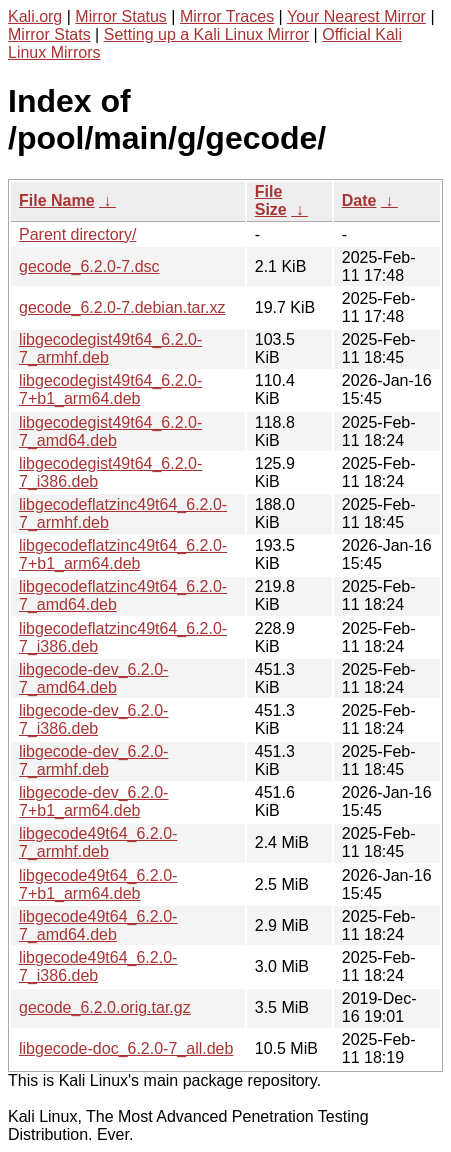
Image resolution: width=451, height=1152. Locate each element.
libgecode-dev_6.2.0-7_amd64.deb (93, 678)
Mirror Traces (227, 16)
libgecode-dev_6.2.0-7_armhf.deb (93, 760)
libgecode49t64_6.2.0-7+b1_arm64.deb (98, 884)
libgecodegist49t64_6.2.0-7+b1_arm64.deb (110, 389)
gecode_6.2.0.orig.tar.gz (105, 1007)
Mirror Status (121, 16)
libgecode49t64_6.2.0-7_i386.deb (98, 966)
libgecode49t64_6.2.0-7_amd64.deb (98, 925)
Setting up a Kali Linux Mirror (206, 34)
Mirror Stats (49, 34)
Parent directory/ (77, 234)
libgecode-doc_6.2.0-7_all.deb (126, 1048)
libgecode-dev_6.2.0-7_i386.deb (93, 719)
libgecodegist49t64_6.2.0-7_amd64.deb (110, 431)
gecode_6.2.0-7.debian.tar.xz (122, 307)
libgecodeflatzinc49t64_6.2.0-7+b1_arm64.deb (123, 554)
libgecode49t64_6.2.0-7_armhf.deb (98, 842)
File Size (271, 200)
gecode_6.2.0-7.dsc (89, 266)
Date (359, 200)
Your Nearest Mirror (356, 16)
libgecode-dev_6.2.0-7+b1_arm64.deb (93, 801)
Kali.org (35, 16)
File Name (57, 200)
